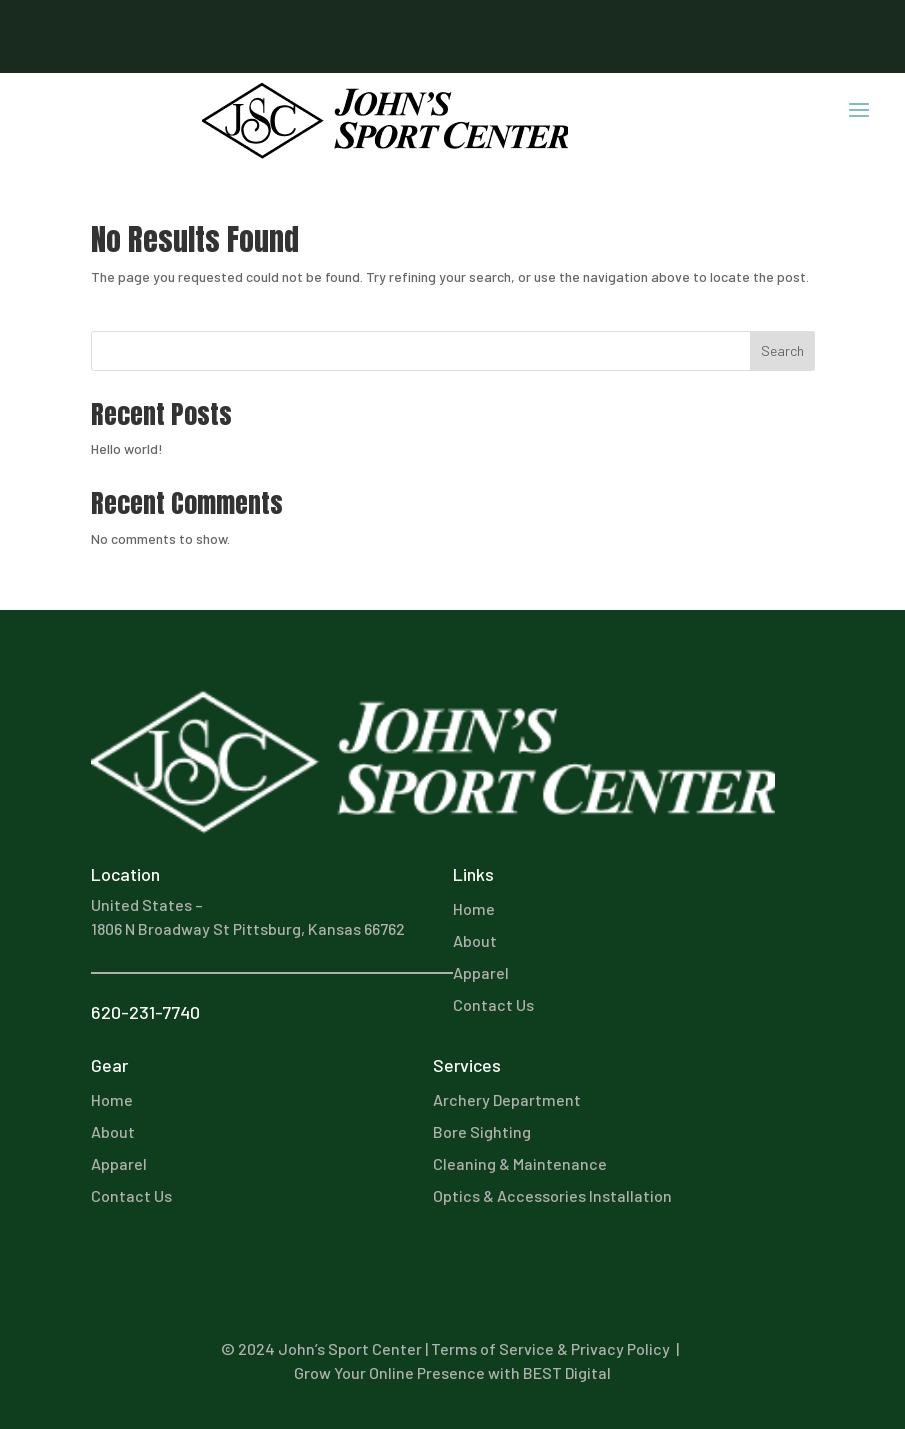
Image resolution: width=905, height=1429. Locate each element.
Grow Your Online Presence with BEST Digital (452, 1372)
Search (782, 350)
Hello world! (127, 448)
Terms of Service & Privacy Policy (550, 1348)
